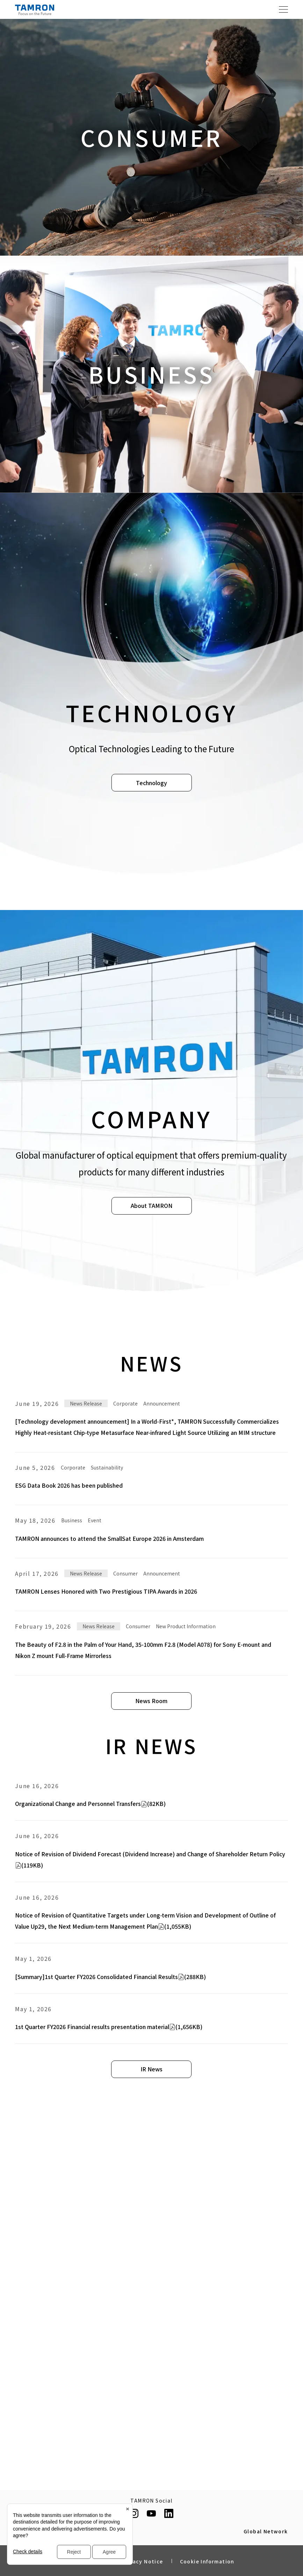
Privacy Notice (142, 2561)
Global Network (266, 2531)
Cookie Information (207, 2561)
